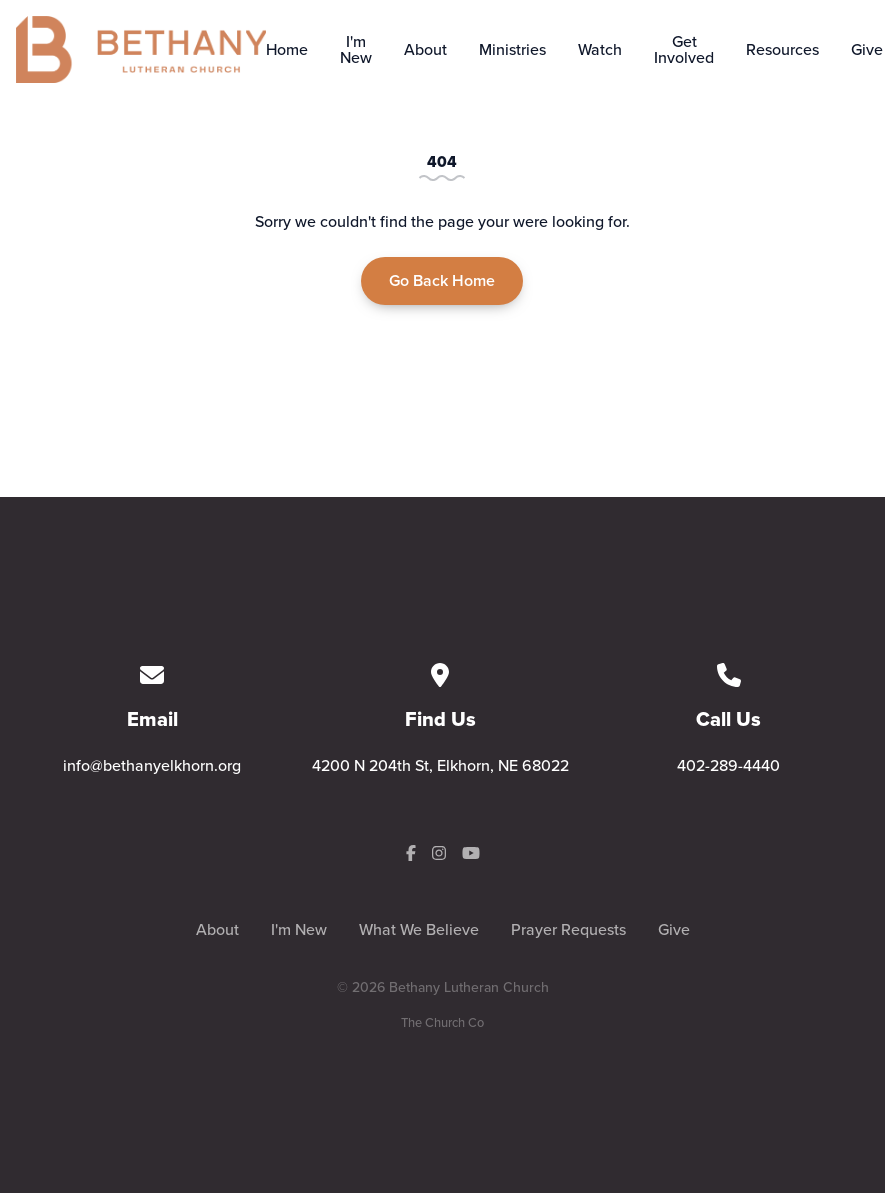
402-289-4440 (728, 765)
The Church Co (442, 1022)
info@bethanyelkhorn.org (152, 765)
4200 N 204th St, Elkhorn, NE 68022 (440, 765)
